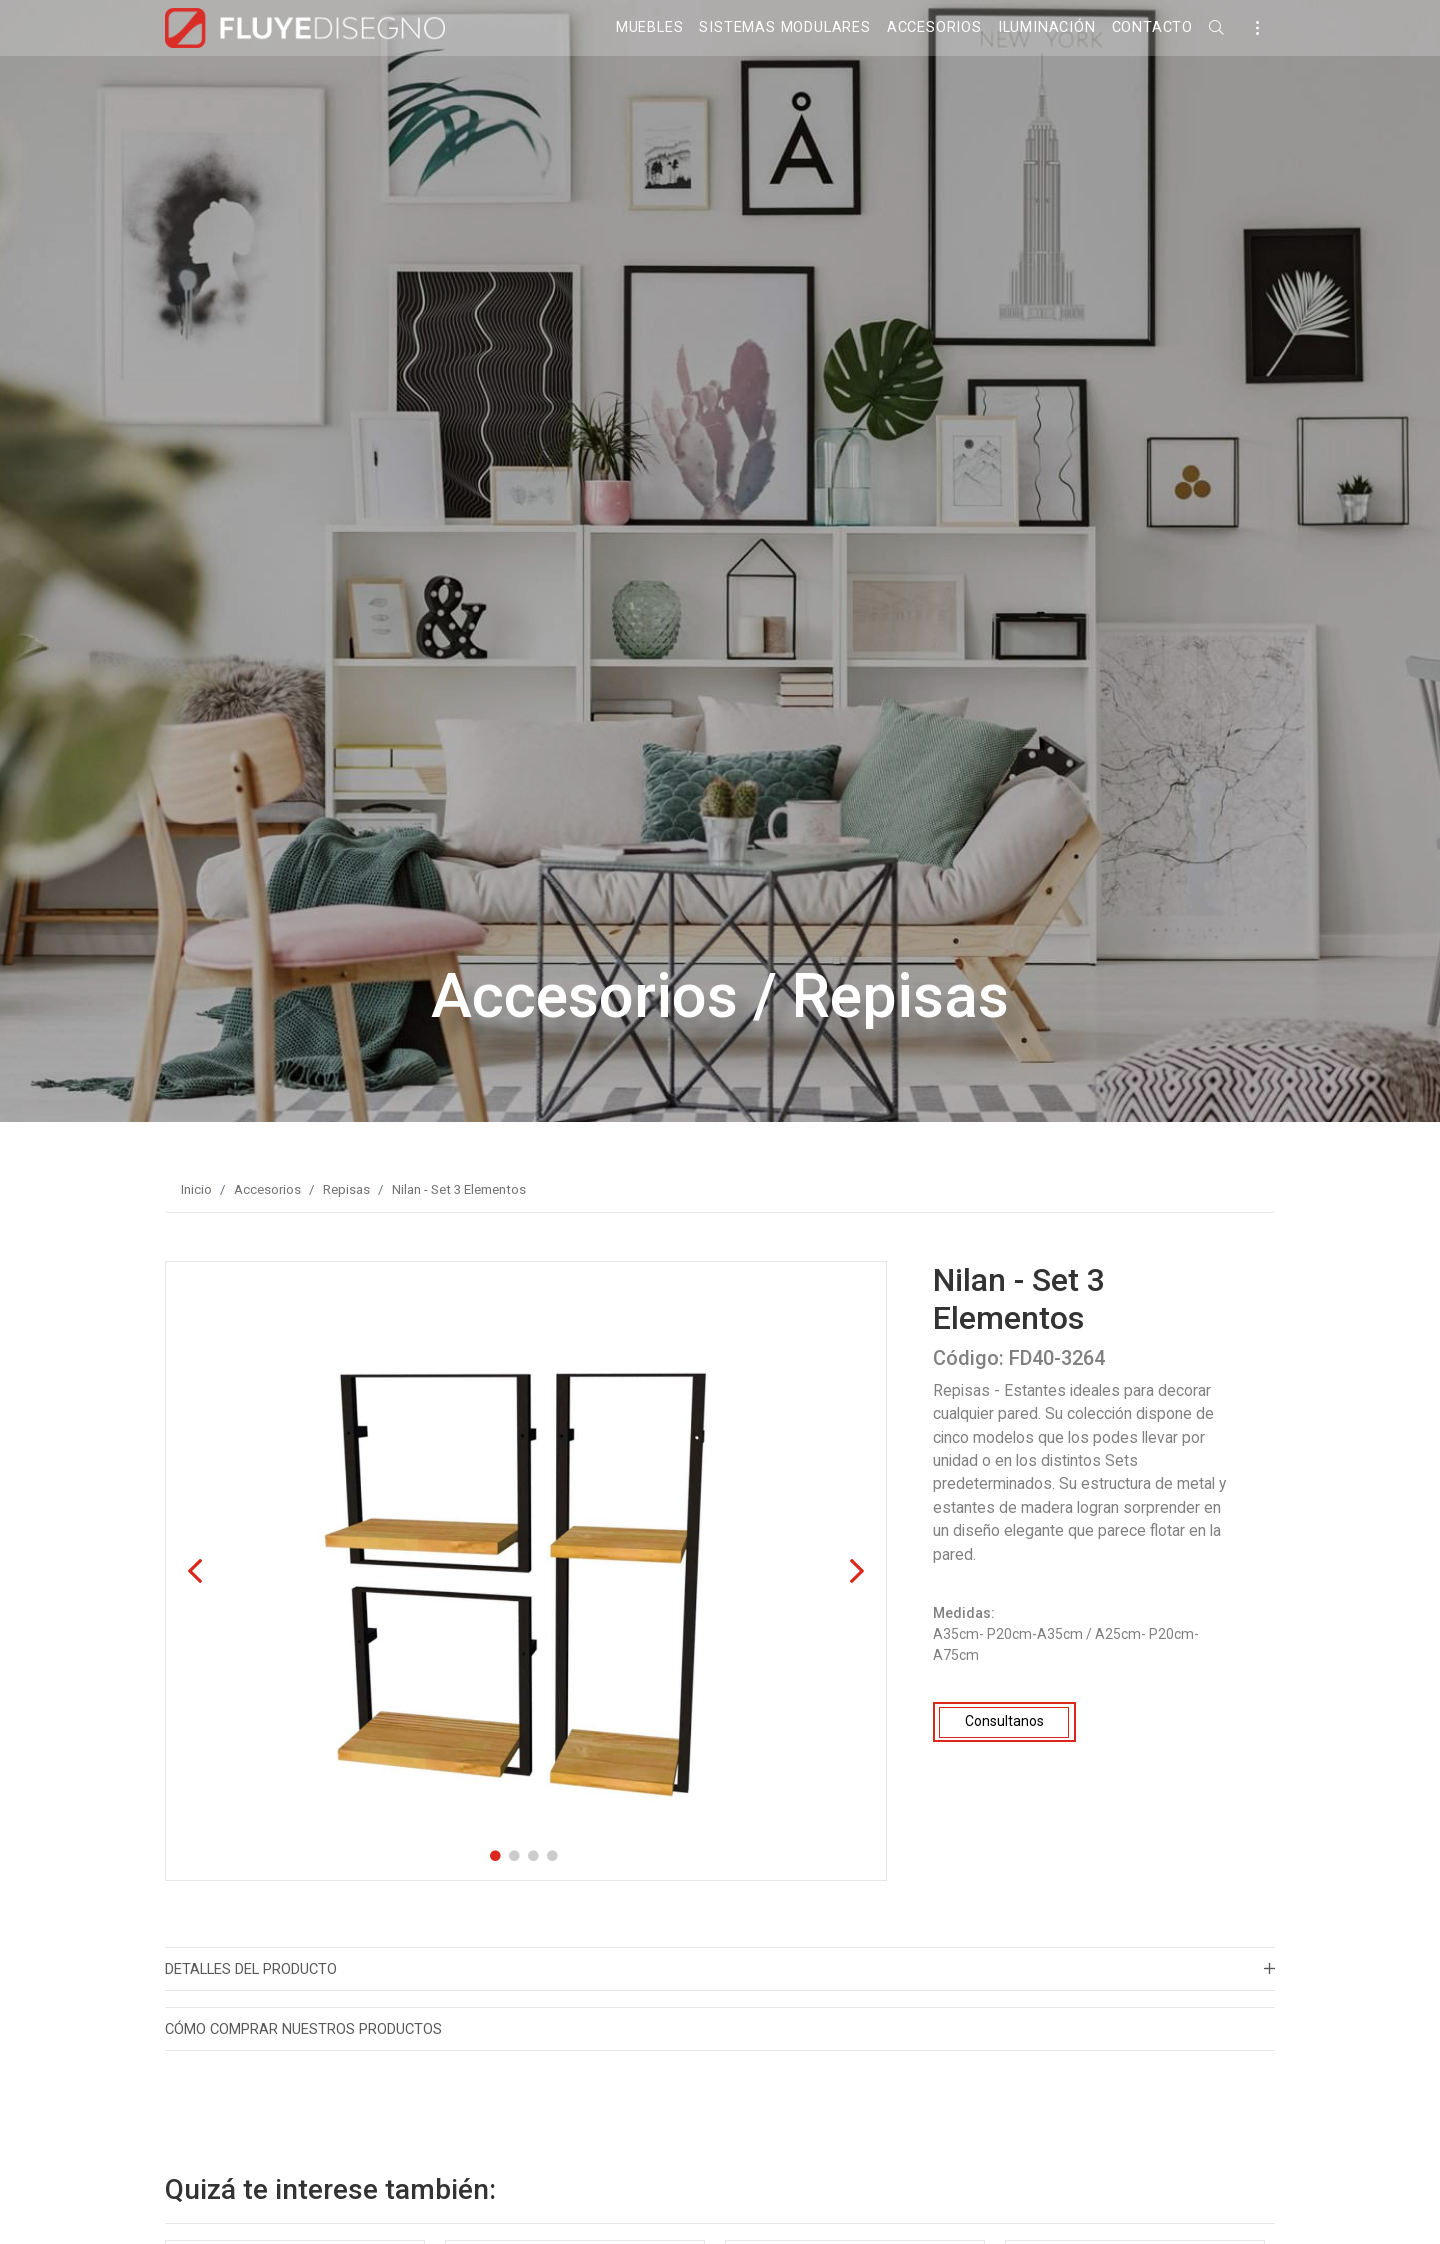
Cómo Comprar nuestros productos (303, 2029)
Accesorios (934, 27)
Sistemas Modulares (784, 27)
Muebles (650, 27)
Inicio (196, 1189)
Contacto (1152, 27)
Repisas (346, 1189)
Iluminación (1047, 27)
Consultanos (1004, 1721)
